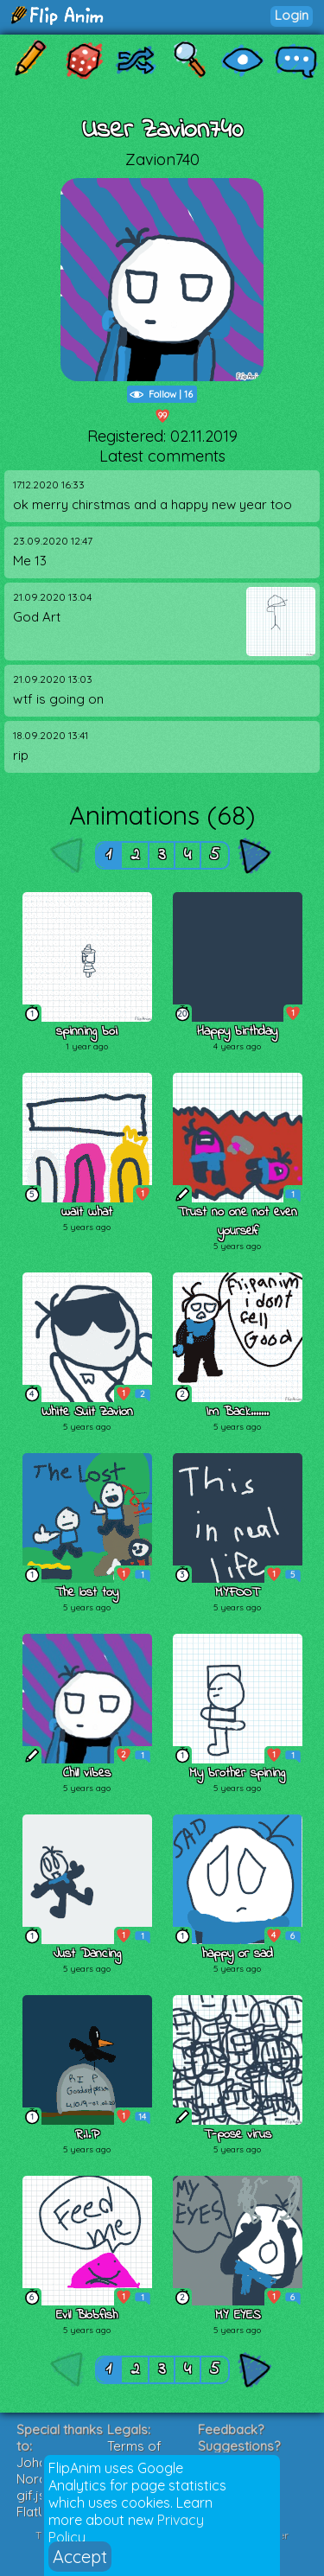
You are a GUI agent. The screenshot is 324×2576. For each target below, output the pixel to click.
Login (291, 15)
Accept (80, 2556)
